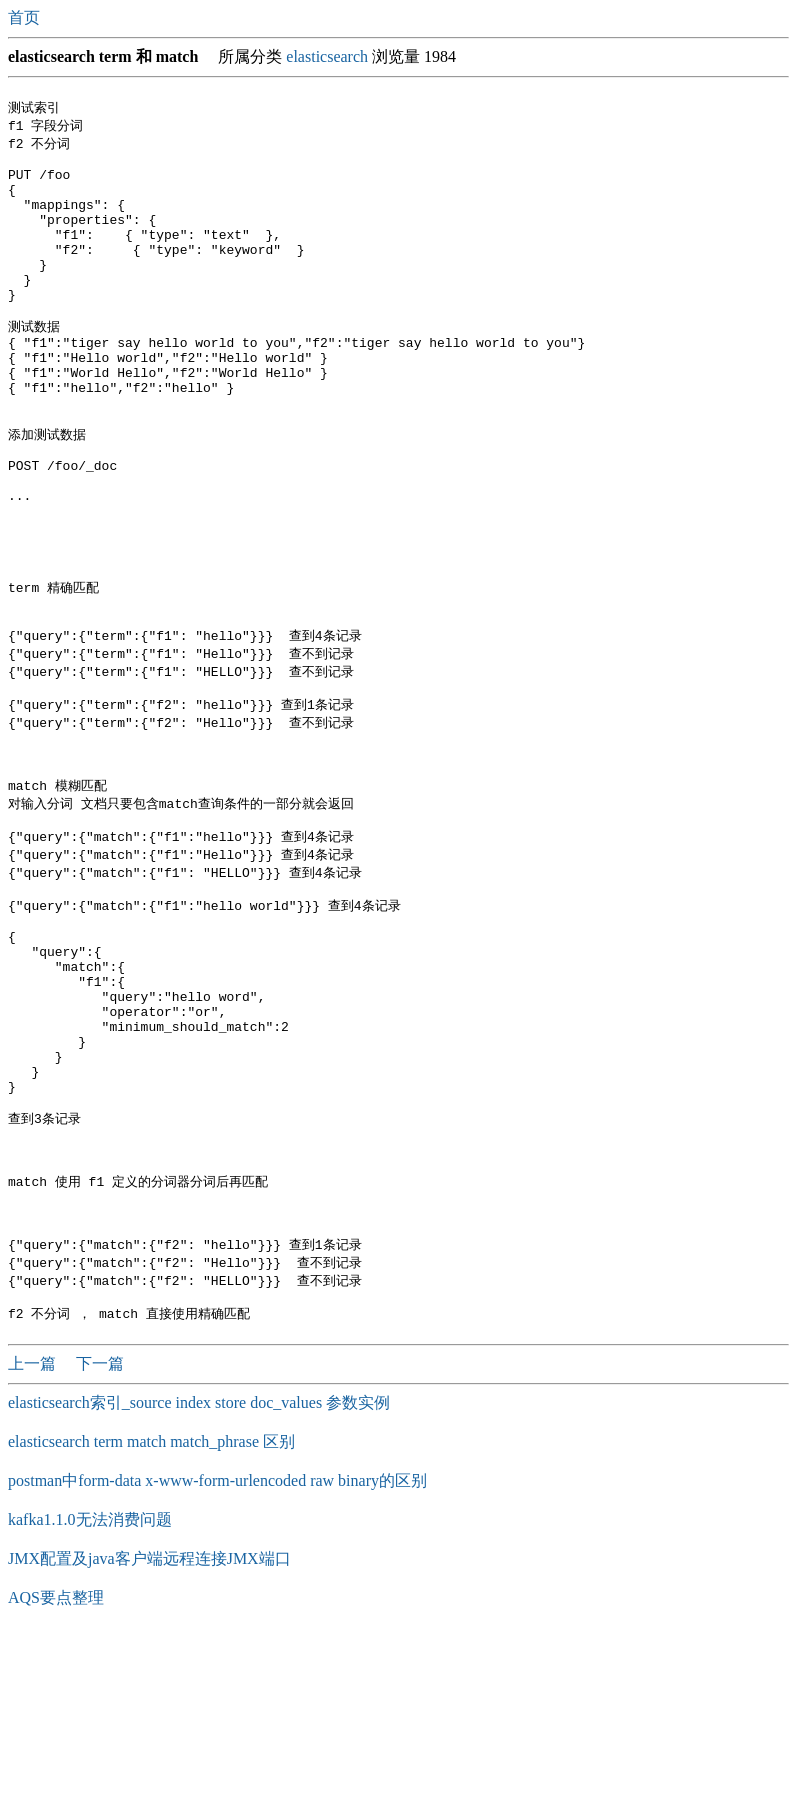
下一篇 (100, 1548)
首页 (26, 17)
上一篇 (34, 1548)
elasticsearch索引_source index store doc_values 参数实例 (199, 1587)
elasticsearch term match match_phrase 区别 (151, 1626)
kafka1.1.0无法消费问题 (90, 1704)
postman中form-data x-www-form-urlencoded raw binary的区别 (217, 1665)
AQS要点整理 (56, 1782)
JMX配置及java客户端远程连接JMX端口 (149, 1743)
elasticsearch (327, 56)
